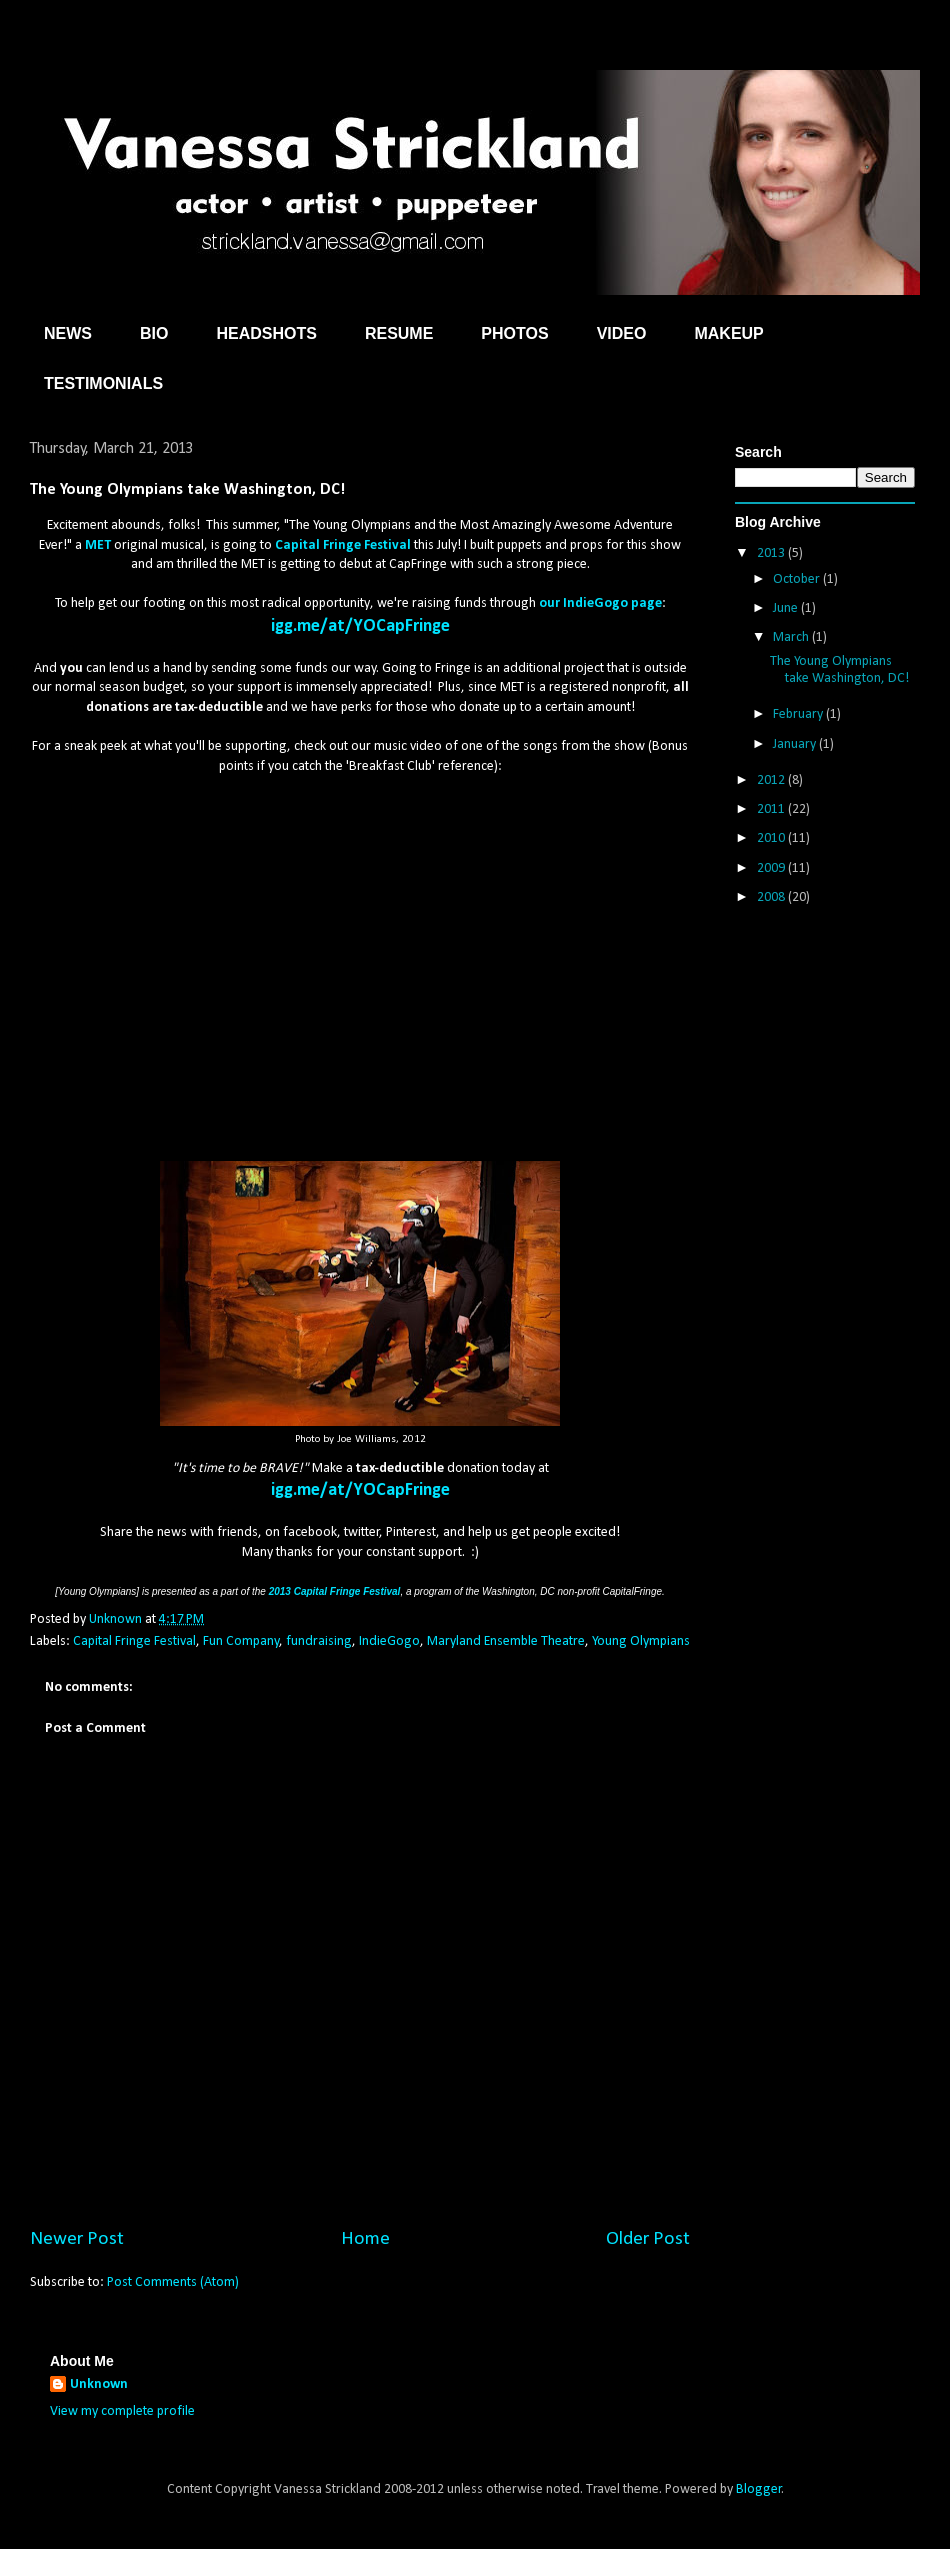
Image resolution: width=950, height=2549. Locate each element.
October (798, 579)
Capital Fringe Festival (134, 1641)
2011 (772, 809)
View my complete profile (122, 2411)
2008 (772, 897)
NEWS (68, 333)
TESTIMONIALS (103, 383)
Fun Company (241, 1641)
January (796, 744)
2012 (772, 780)
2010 (772, 838)
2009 (772, 868)
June (787, 608)
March (792, 637)
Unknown (99, 2384)
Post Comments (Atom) (173, 2282)
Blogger (759, 2489)
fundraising (319, 1641)
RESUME (399, 333)
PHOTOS (514, 333)
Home (365, 2239)
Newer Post (77, 2239)
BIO (154, 333)
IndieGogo (389, 1641)
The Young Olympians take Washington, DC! (839, 670)
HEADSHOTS (266, 333)
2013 (772, 553)
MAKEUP (728, 333)
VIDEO (622, 333)
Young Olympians (641, 1641)
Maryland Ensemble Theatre (506, 1641)
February (799, 714)
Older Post (648, 2239)
